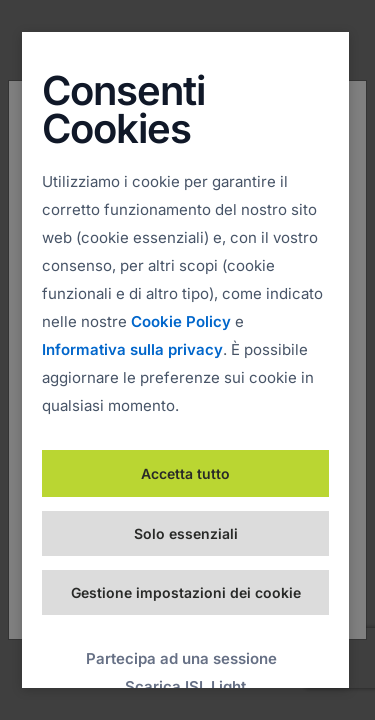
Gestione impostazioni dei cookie (186, 592)
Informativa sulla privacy (132, 349)
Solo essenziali (186, 533)
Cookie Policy (181, 321)
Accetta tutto (185, 473)
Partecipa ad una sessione (181, 658)
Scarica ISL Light (185, 686)
